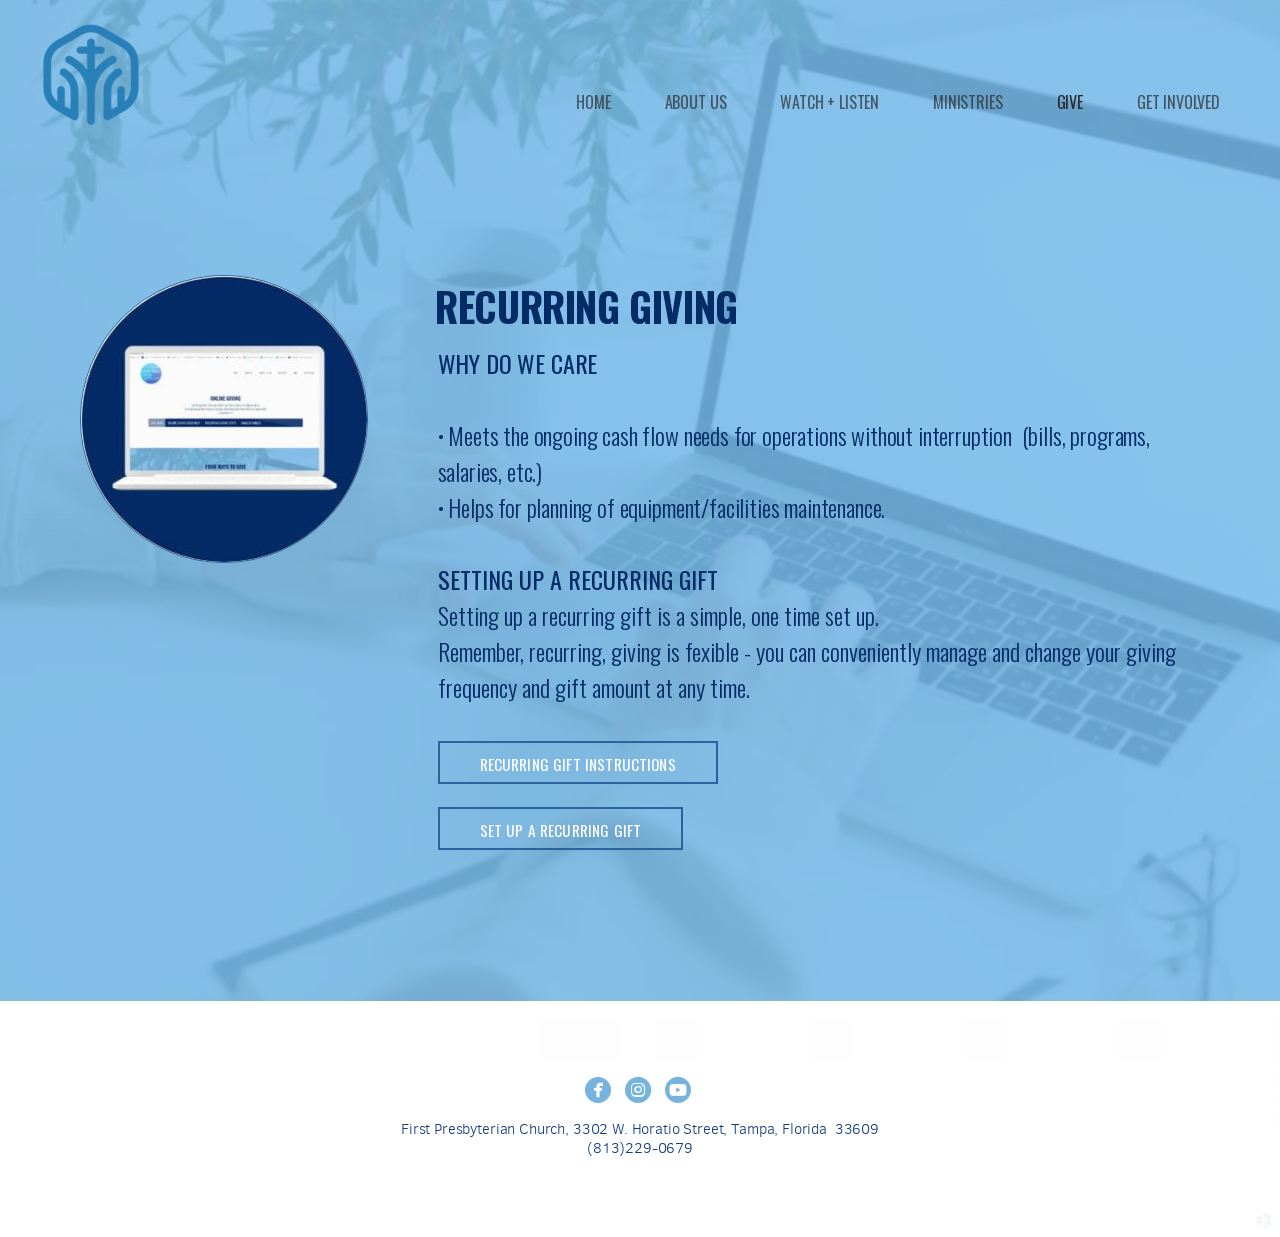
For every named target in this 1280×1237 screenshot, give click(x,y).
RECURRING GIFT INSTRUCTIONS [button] (578, 763)
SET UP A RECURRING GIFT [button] (561, 829)
